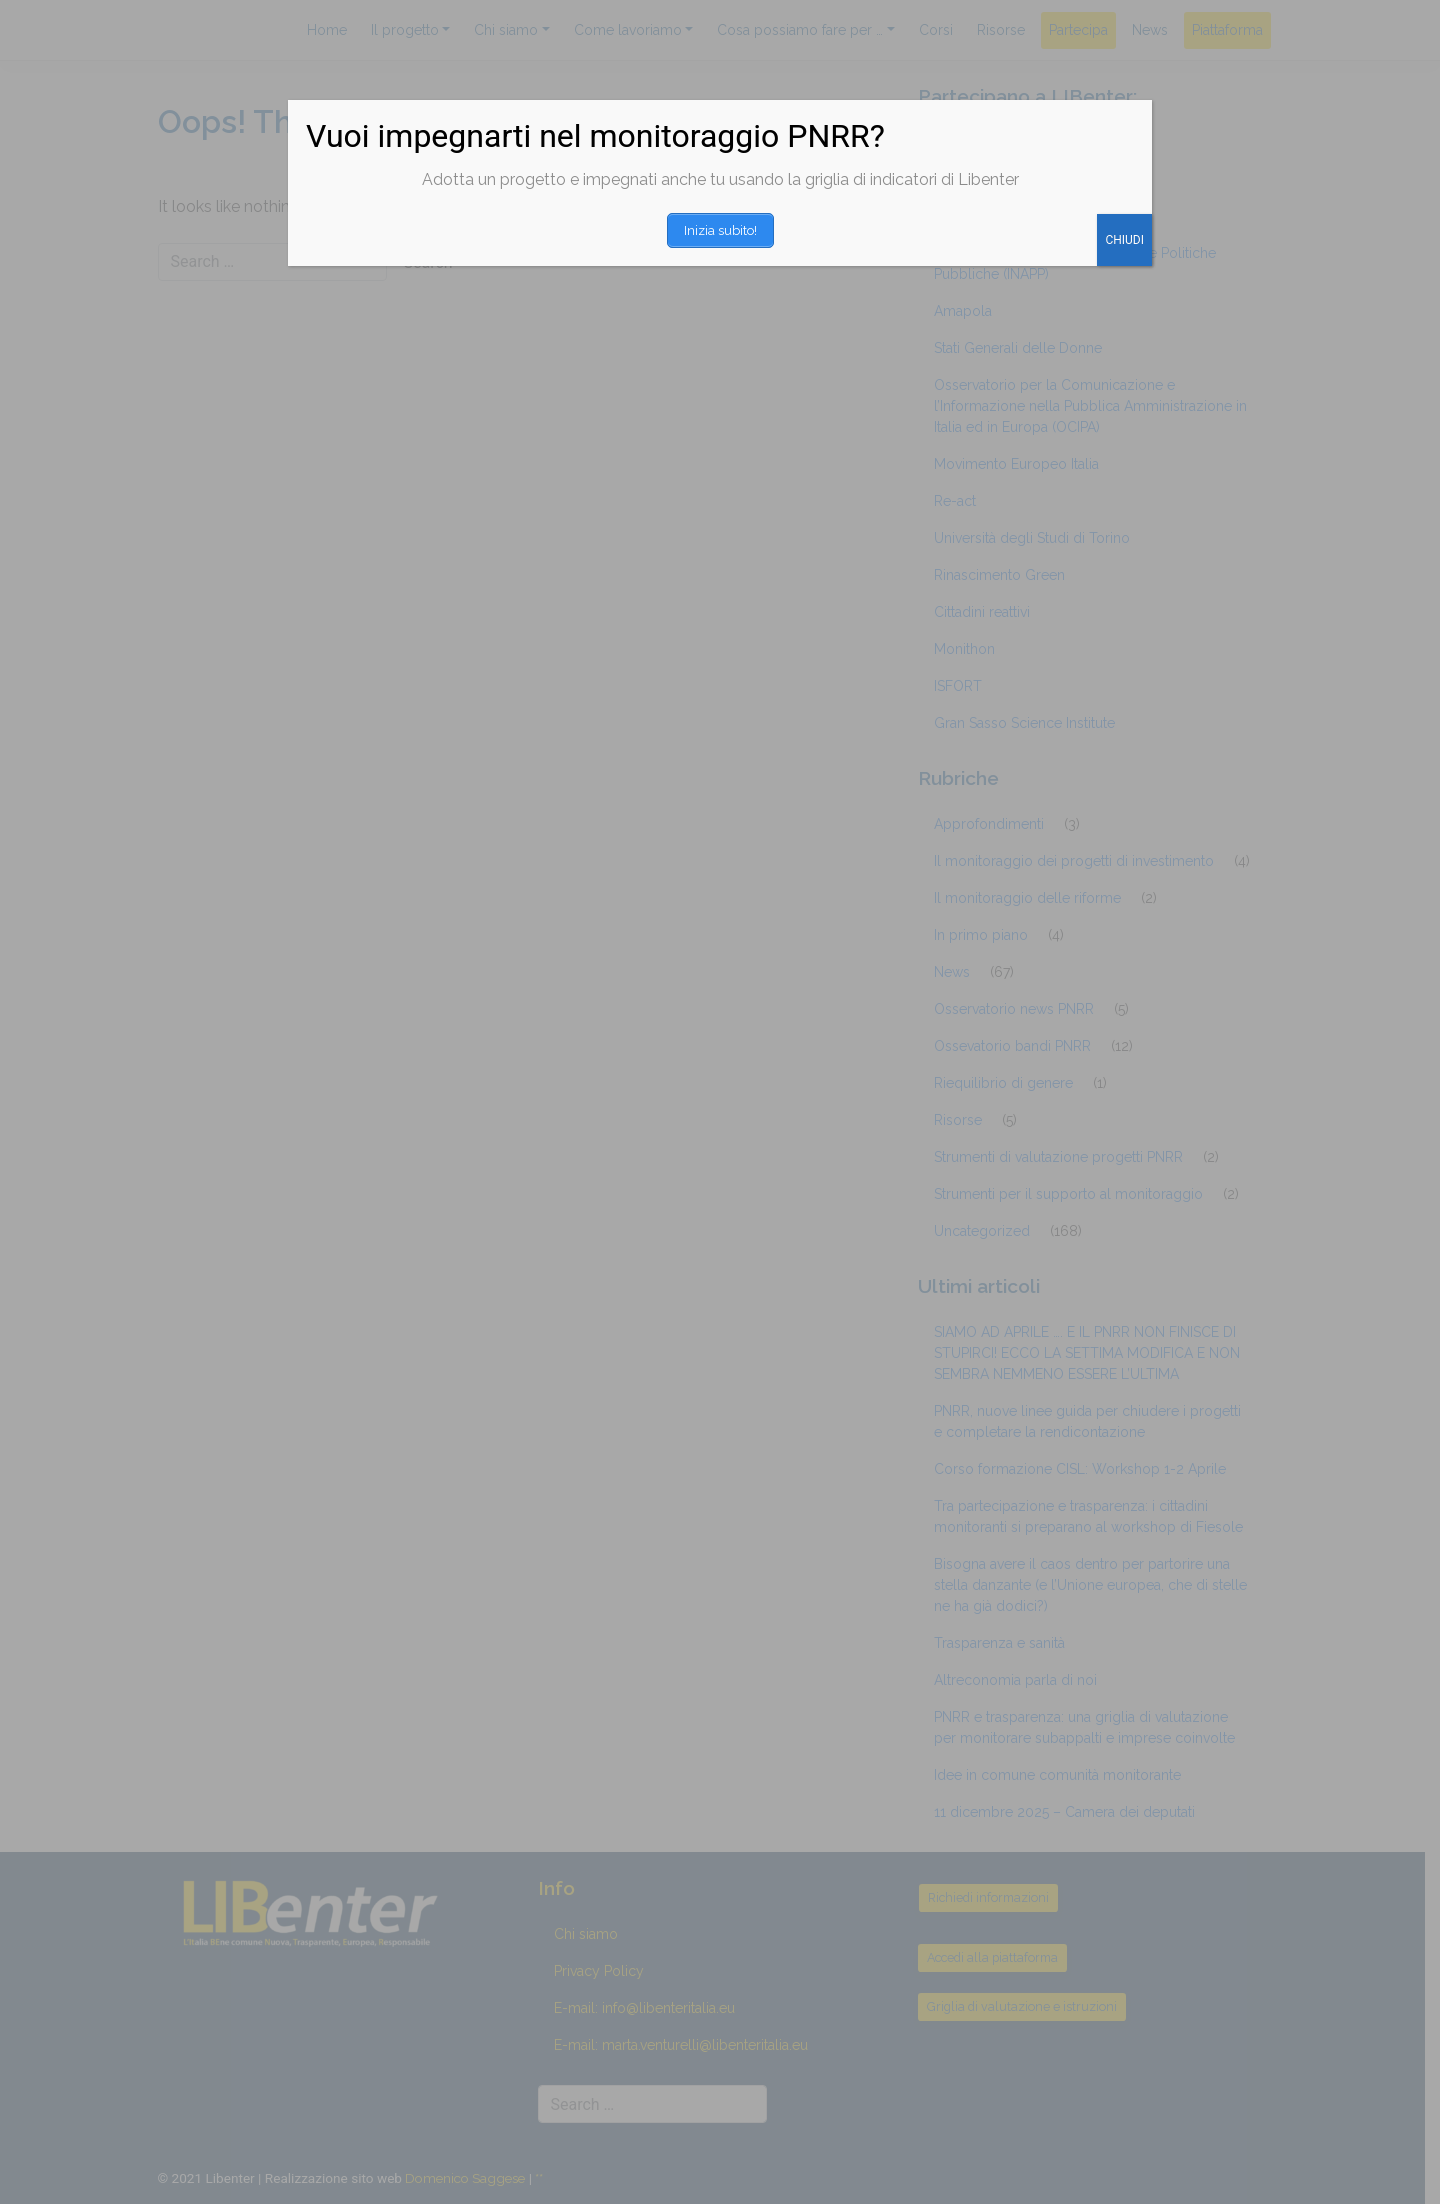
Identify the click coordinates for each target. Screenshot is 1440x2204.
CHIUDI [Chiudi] (1124, 235)
